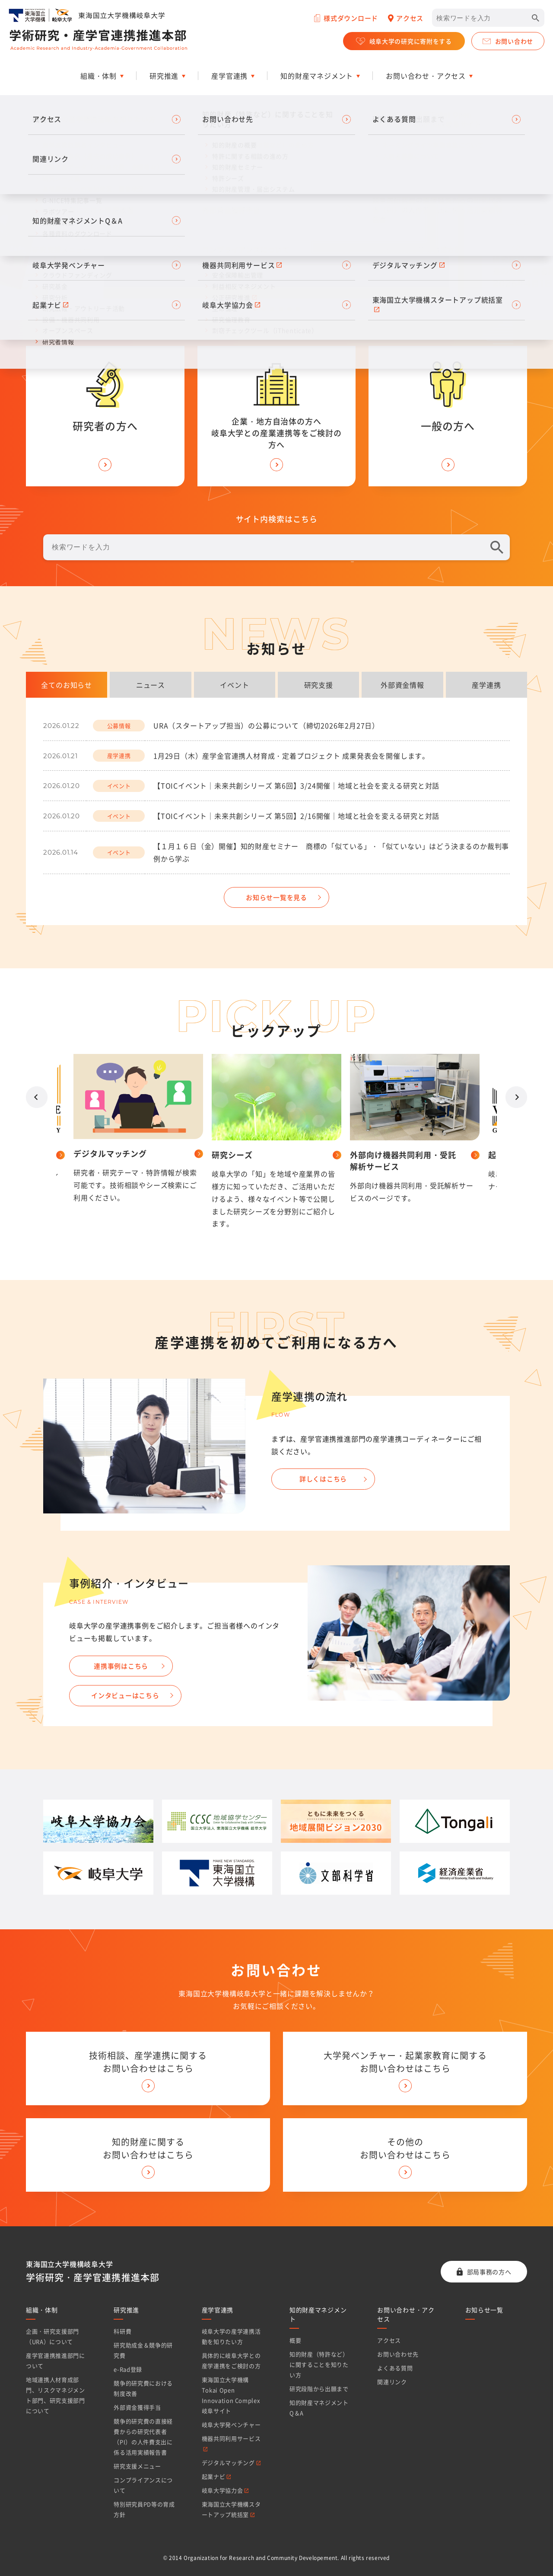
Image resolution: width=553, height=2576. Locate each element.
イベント (234, 685)
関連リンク (392, 2382)
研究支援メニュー (137, 2466)
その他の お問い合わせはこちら (405, 2148)
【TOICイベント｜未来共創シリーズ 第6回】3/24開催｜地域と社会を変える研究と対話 (296, 785)
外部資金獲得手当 (137, 2407)
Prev (37, 1097)
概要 (295, 2340)
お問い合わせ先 (398, 2354)
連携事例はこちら (121, 1666)
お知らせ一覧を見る (276, 897)
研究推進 (126, 2309)
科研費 (122, 2331)
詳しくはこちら (323, 1479)
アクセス (389, 2340)
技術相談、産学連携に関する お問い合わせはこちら (148, 2062)
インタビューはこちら (125, 1695)
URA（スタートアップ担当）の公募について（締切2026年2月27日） (266, 725)
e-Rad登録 (128, 2369)
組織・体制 (42, 2309)
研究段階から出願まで (319, 2388)
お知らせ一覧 (484, 2309)
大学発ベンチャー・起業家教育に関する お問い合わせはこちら (405, 2062)
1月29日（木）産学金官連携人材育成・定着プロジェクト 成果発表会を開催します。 (291, 755)
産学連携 (486, 685)
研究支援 (318, 685)
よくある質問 (395, 2368)
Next (516, 1097)
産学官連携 (218, 2309)
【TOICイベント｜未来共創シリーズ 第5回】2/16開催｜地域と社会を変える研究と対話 (296, 816)
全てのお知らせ (66, 685)
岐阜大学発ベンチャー (231, 2424)
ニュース (150, 685)
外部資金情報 (402, 685)
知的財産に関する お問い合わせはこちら (148, 2148)
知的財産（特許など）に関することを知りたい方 (319, 2364)
